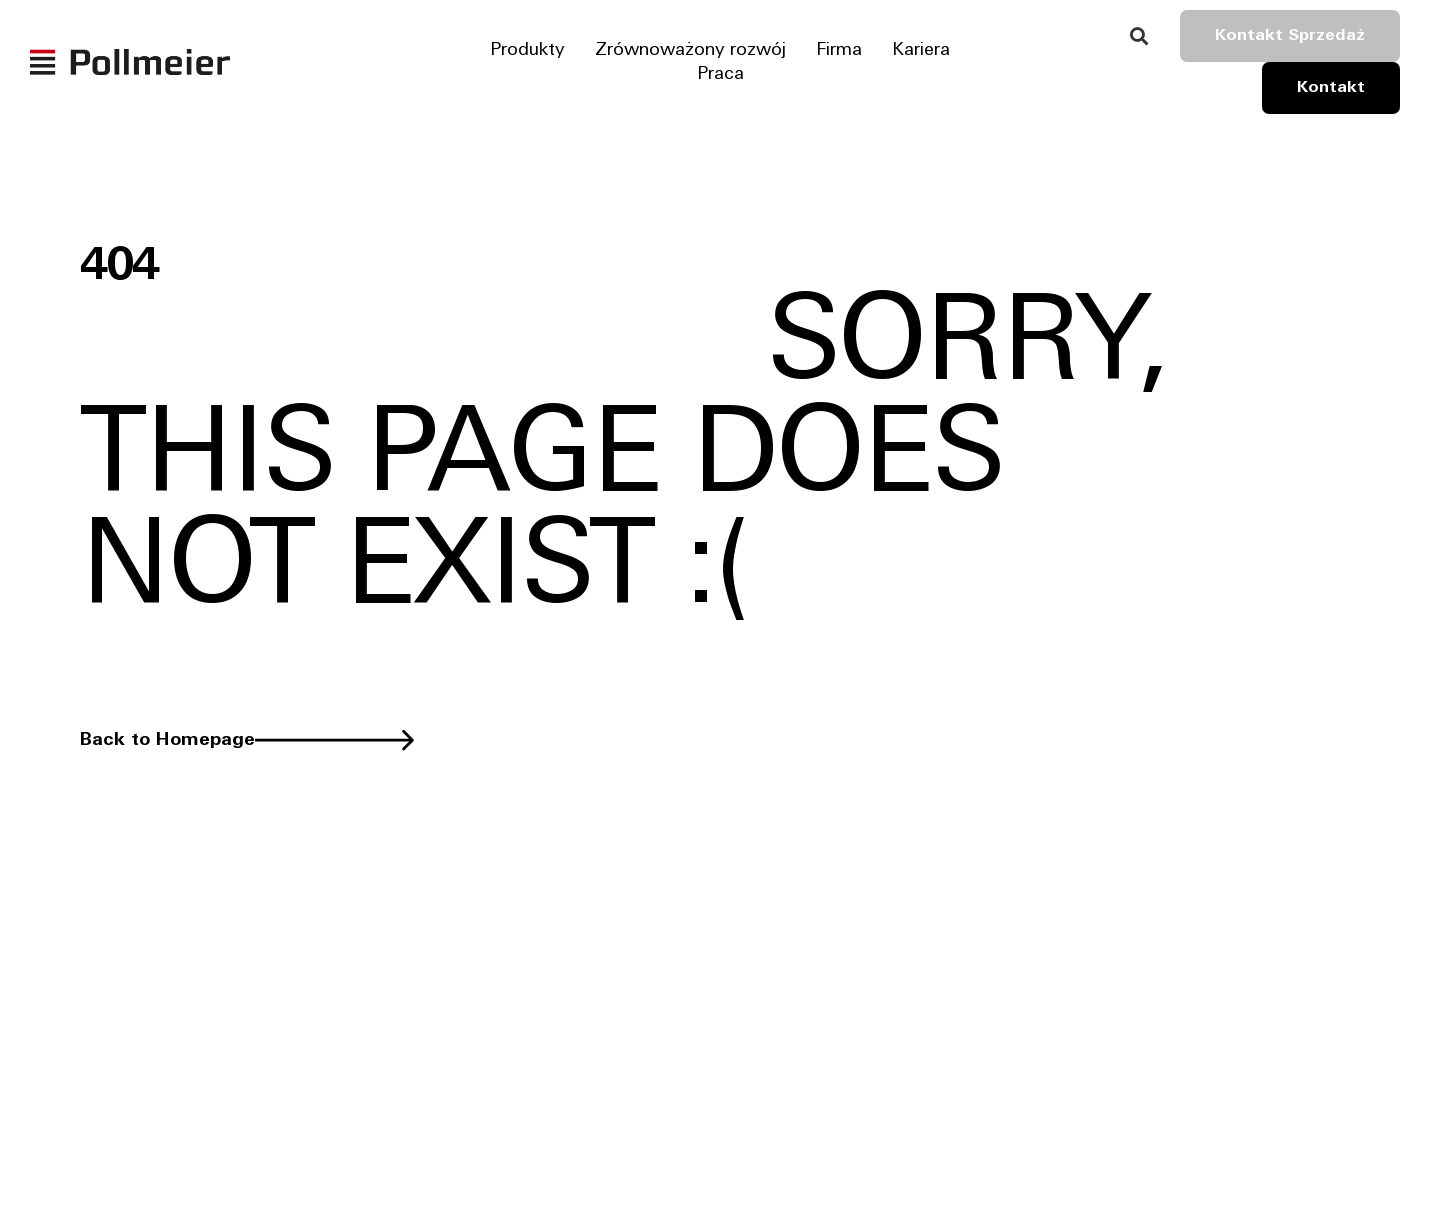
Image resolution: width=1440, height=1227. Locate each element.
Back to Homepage (167, 740)
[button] (1138, 36)
